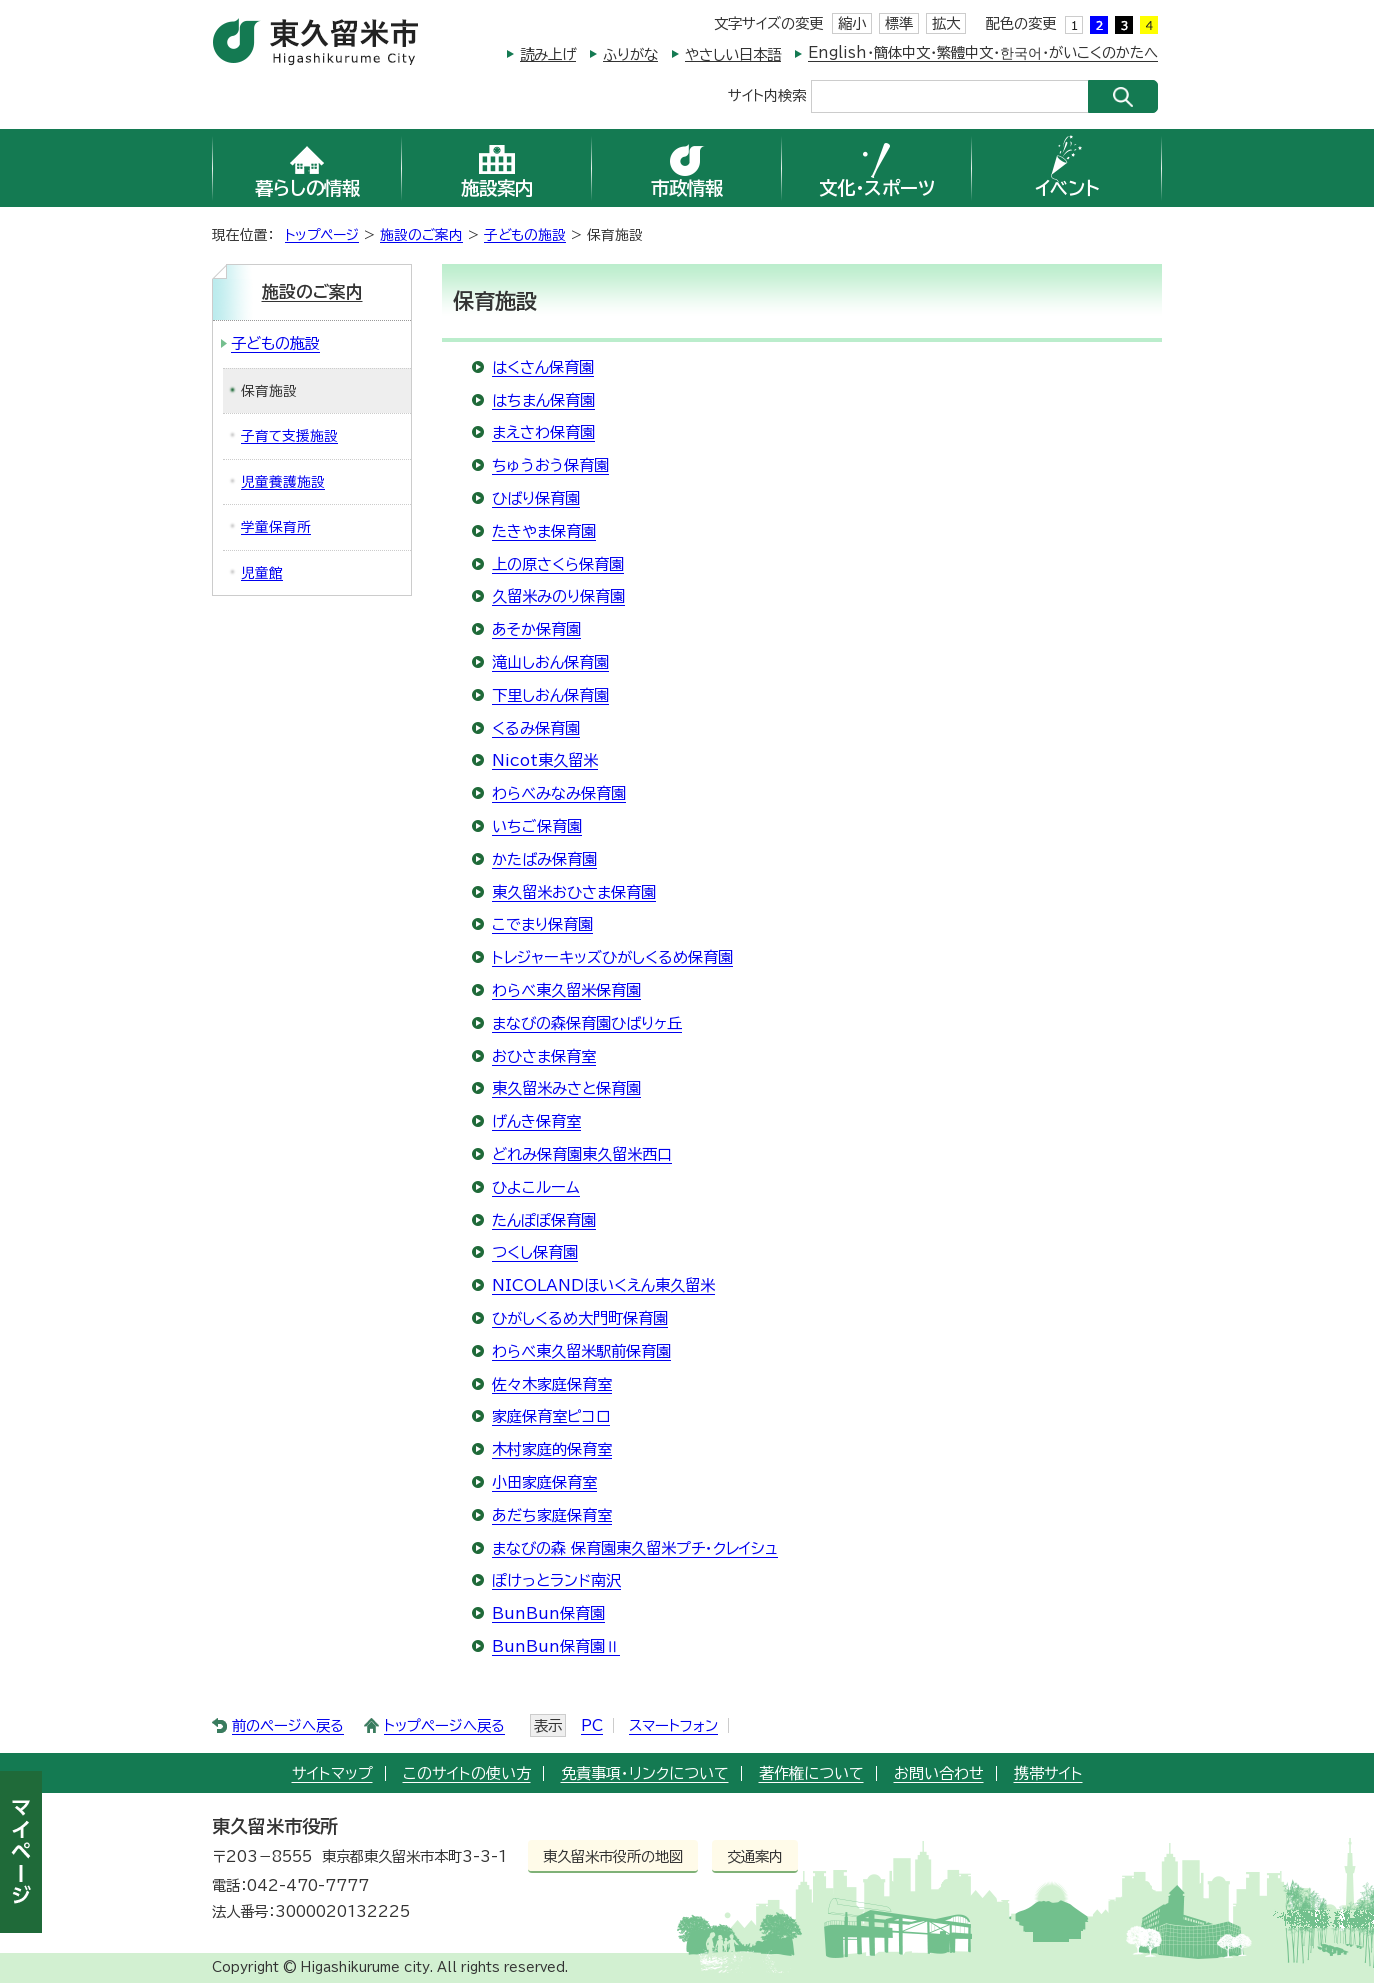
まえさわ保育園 (543, 432)
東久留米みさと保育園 (566, 1088)
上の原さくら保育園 (558, 564)
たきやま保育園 (544, 531)
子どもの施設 (525, 235)
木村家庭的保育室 (552, 1449)
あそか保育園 (536, 629)
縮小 (852, 23)
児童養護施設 (283, 482)
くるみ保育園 (536, 728)
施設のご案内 (421, 235)
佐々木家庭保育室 (552, 1384)
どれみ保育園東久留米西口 (582, 1154)
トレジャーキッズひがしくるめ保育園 (612, 957)
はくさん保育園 (543, 367)
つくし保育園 (535, 1252)
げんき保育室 (536, 1121)
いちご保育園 (537, 826)
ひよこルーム (536, 1187)
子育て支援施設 (289, 436)
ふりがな (630, 54)
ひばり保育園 (536, 498)
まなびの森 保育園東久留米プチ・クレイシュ (635, 1548)
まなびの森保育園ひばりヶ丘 (587, 1023)
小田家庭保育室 (544, 1482)
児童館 (262, 573)
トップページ (322, 235)
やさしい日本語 (733, 54)
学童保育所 (276, 527)
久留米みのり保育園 (558, 596)
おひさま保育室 (544, 1056)
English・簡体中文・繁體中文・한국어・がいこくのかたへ (983, 52)
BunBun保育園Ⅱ (556, 1646)
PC (592, 1725)
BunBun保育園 (548, 1613)
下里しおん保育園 (550, 695)
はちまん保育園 (543, 400)
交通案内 (755, 1856)
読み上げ (548, 54)
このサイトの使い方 (467, 1773)
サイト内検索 (767, 94)
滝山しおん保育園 (550, 662)
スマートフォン (673, 1725)
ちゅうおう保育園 (550, 465)
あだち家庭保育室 (552, 1515)
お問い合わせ (939, 1773)
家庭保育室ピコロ (551, 1416)
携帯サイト (1048, 1773)
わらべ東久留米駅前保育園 (581, 1351)
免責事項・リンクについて (645, 1773)
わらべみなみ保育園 (559, 793)
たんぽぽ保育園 (544, 1220)
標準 (899, 23)
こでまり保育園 (542, 924)
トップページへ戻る (444, 1725)
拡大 (946, 23)
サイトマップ (332, 1773)
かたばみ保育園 (544, 859)
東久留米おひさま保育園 (574, 892)
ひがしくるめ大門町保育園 (580, 1318)
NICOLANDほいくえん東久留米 (603, 1285)
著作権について (811, 1773)
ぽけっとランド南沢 (556, 1580)
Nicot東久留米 (545, 760)
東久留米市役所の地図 (613, 1856)
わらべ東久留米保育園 (566, 990)
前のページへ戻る (288, 1725)
